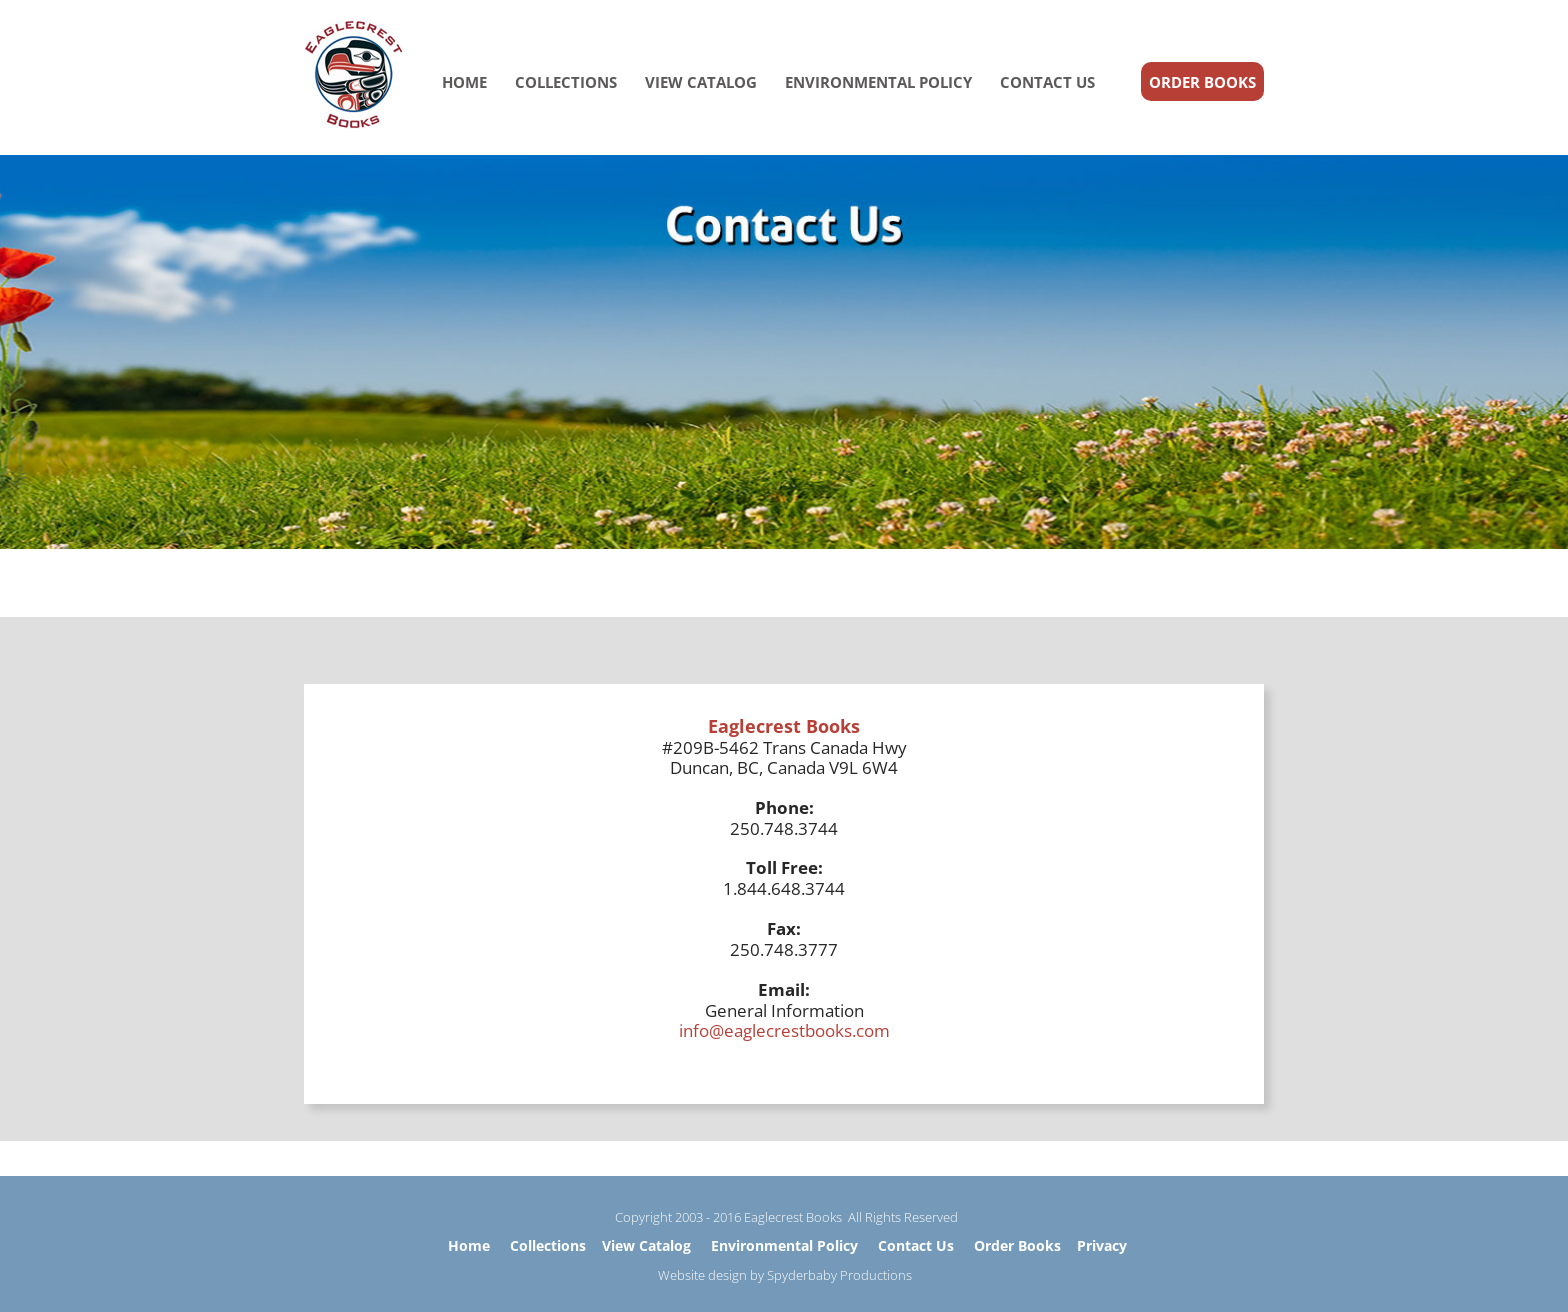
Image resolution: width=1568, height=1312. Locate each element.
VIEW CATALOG (701, 82)
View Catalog (646, 1245)
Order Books (1017, 1245)
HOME (464, 82)
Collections (548, 1245)
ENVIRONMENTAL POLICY (878, 82)
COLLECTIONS (566, 82)
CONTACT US (1047, 82)
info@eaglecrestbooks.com (784, 1030)
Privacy (1102, 1245)
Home (469, 1245)
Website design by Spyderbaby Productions (785, 1275)
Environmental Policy (784, 1245)
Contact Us (916, 1245)
